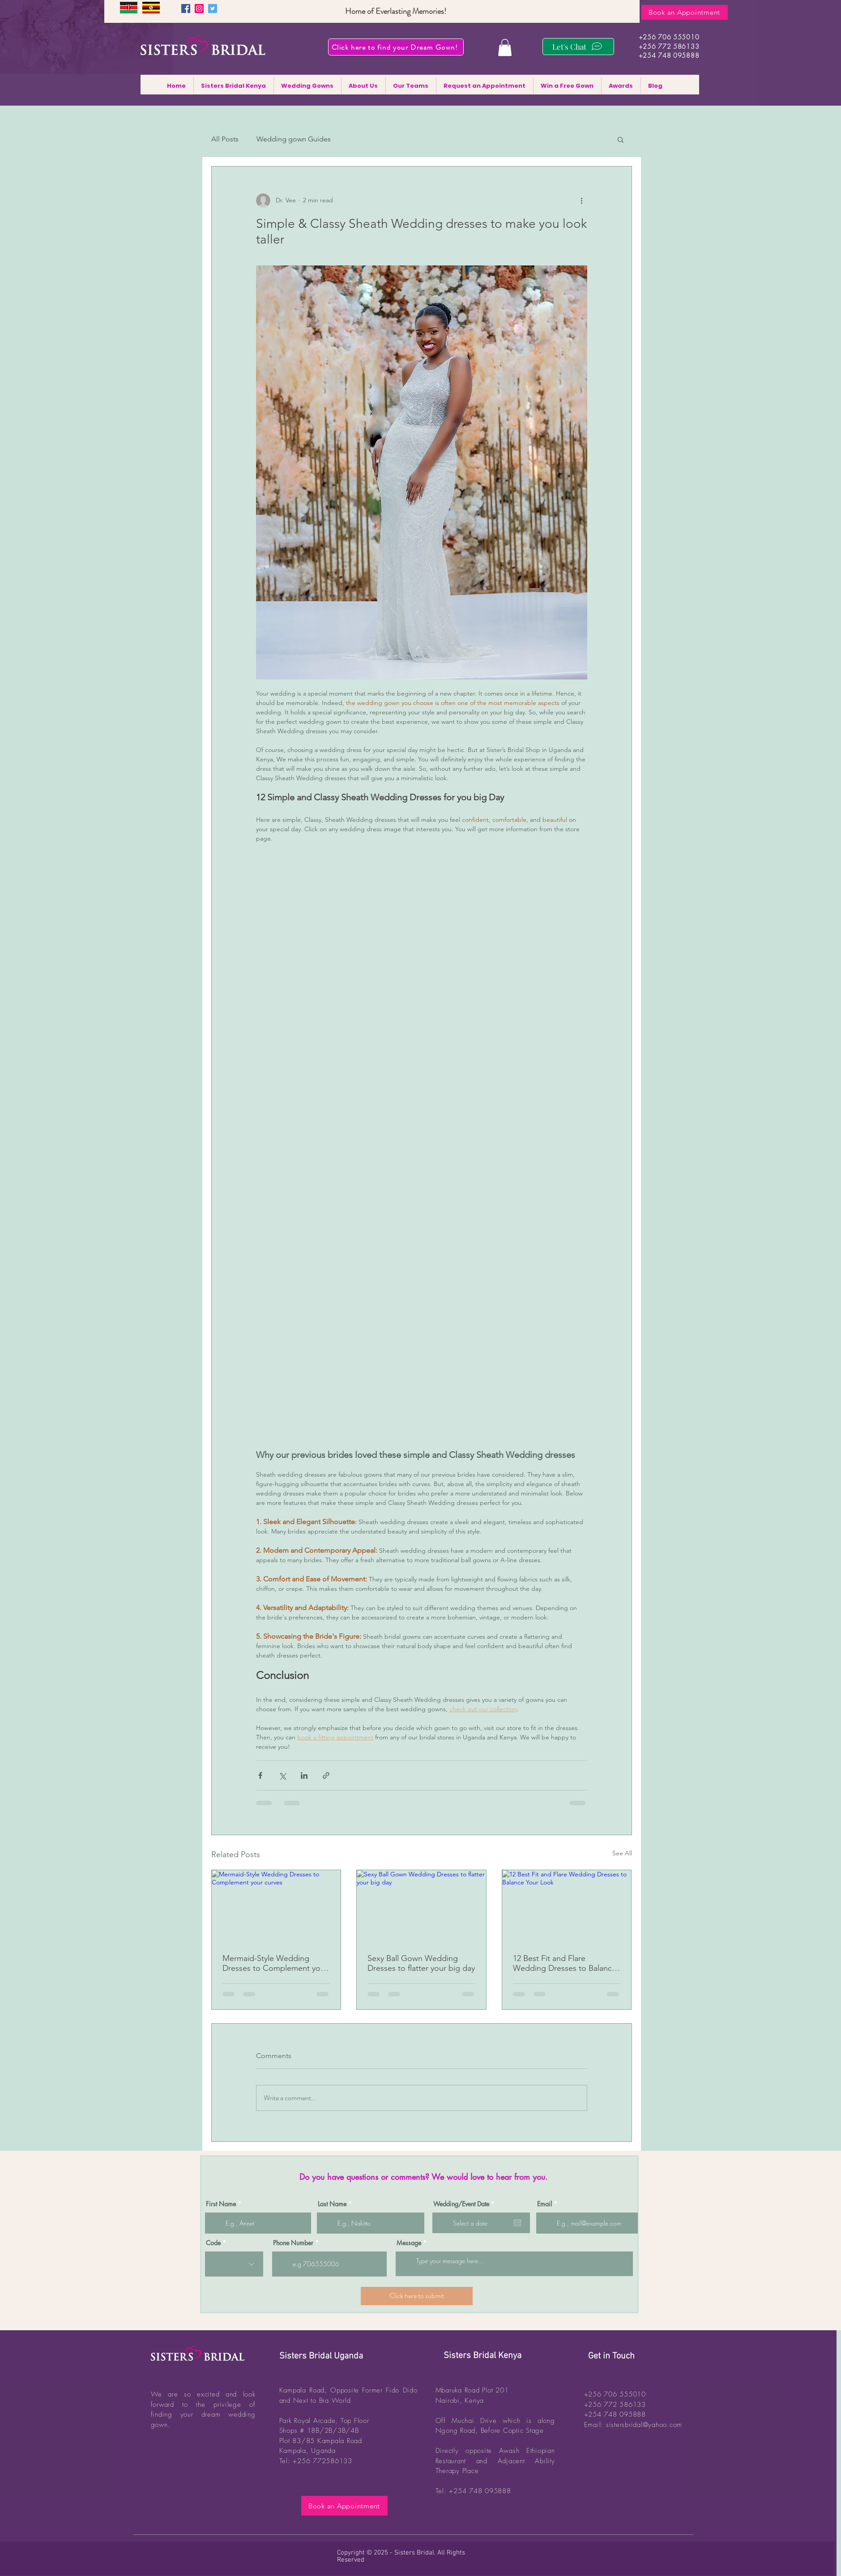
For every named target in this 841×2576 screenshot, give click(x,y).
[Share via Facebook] (260, 1775)
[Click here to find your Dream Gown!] (396, 47)
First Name (221, 2204)
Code (213, 2243)
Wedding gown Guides (293, 139)
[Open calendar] (517, 2222)
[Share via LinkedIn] (304, 1775)
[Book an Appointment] (684, 12)
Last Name (332, 2204)
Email (544, 2204)
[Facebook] (185, 8)
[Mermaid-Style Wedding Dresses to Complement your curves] (276, 1906)
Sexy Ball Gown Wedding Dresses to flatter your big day (421, 1963)
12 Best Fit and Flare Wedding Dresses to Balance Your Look (564, 1963)
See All (622, 1853)
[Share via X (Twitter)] (282, 1775)
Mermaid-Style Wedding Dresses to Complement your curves (275, 1963)
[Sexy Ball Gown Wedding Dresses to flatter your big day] (421, 1906)
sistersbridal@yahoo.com (644, 2424)
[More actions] (581, 200)
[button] (505, 47)
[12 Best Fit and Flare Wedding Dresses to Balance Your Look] (567, 1906)
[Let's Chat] (578, 46)
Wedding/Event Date (465, 2204)
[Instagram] (199, 8)
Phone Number (293, 2243)
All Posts (225, 139)
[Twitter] (212, 8)
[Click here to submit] (417, 2296)
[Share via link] (326, 1775)
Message (409, 2243)
